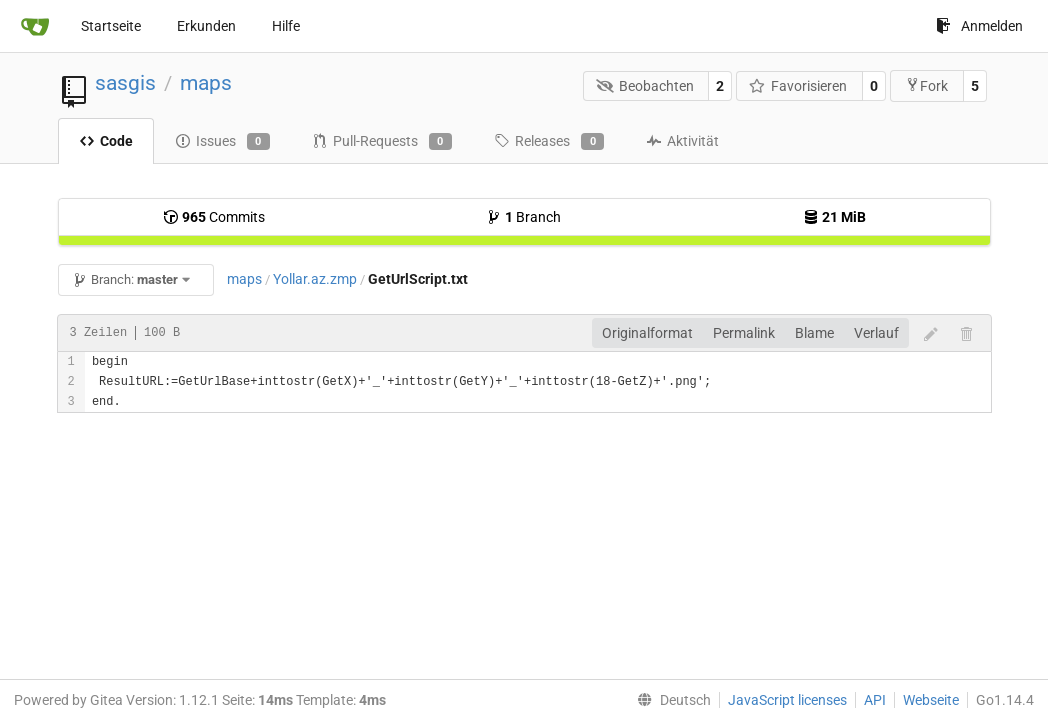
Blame (814, 333)
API (875, 700)
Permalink (744, 333)
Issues (222, 142)
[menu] (670, 700)
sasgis (125, 83)
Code (106, 141)
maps (206, 83)
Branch (523, 217)
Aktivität (682, 141)
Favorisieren (798, 86)
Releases (549, 142)
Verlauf (876, 333)
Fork (926, 85)
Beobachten (645, 86)
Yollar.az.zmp (315, 279)
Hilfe (286, 26)
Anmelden (979, 26)
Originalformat (647, 333)
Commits (214, 217)
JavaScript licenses (787, 700)
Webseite (931, 700)
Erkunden (206, 26)
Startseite (111, 26)
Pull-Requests (382, 142)
